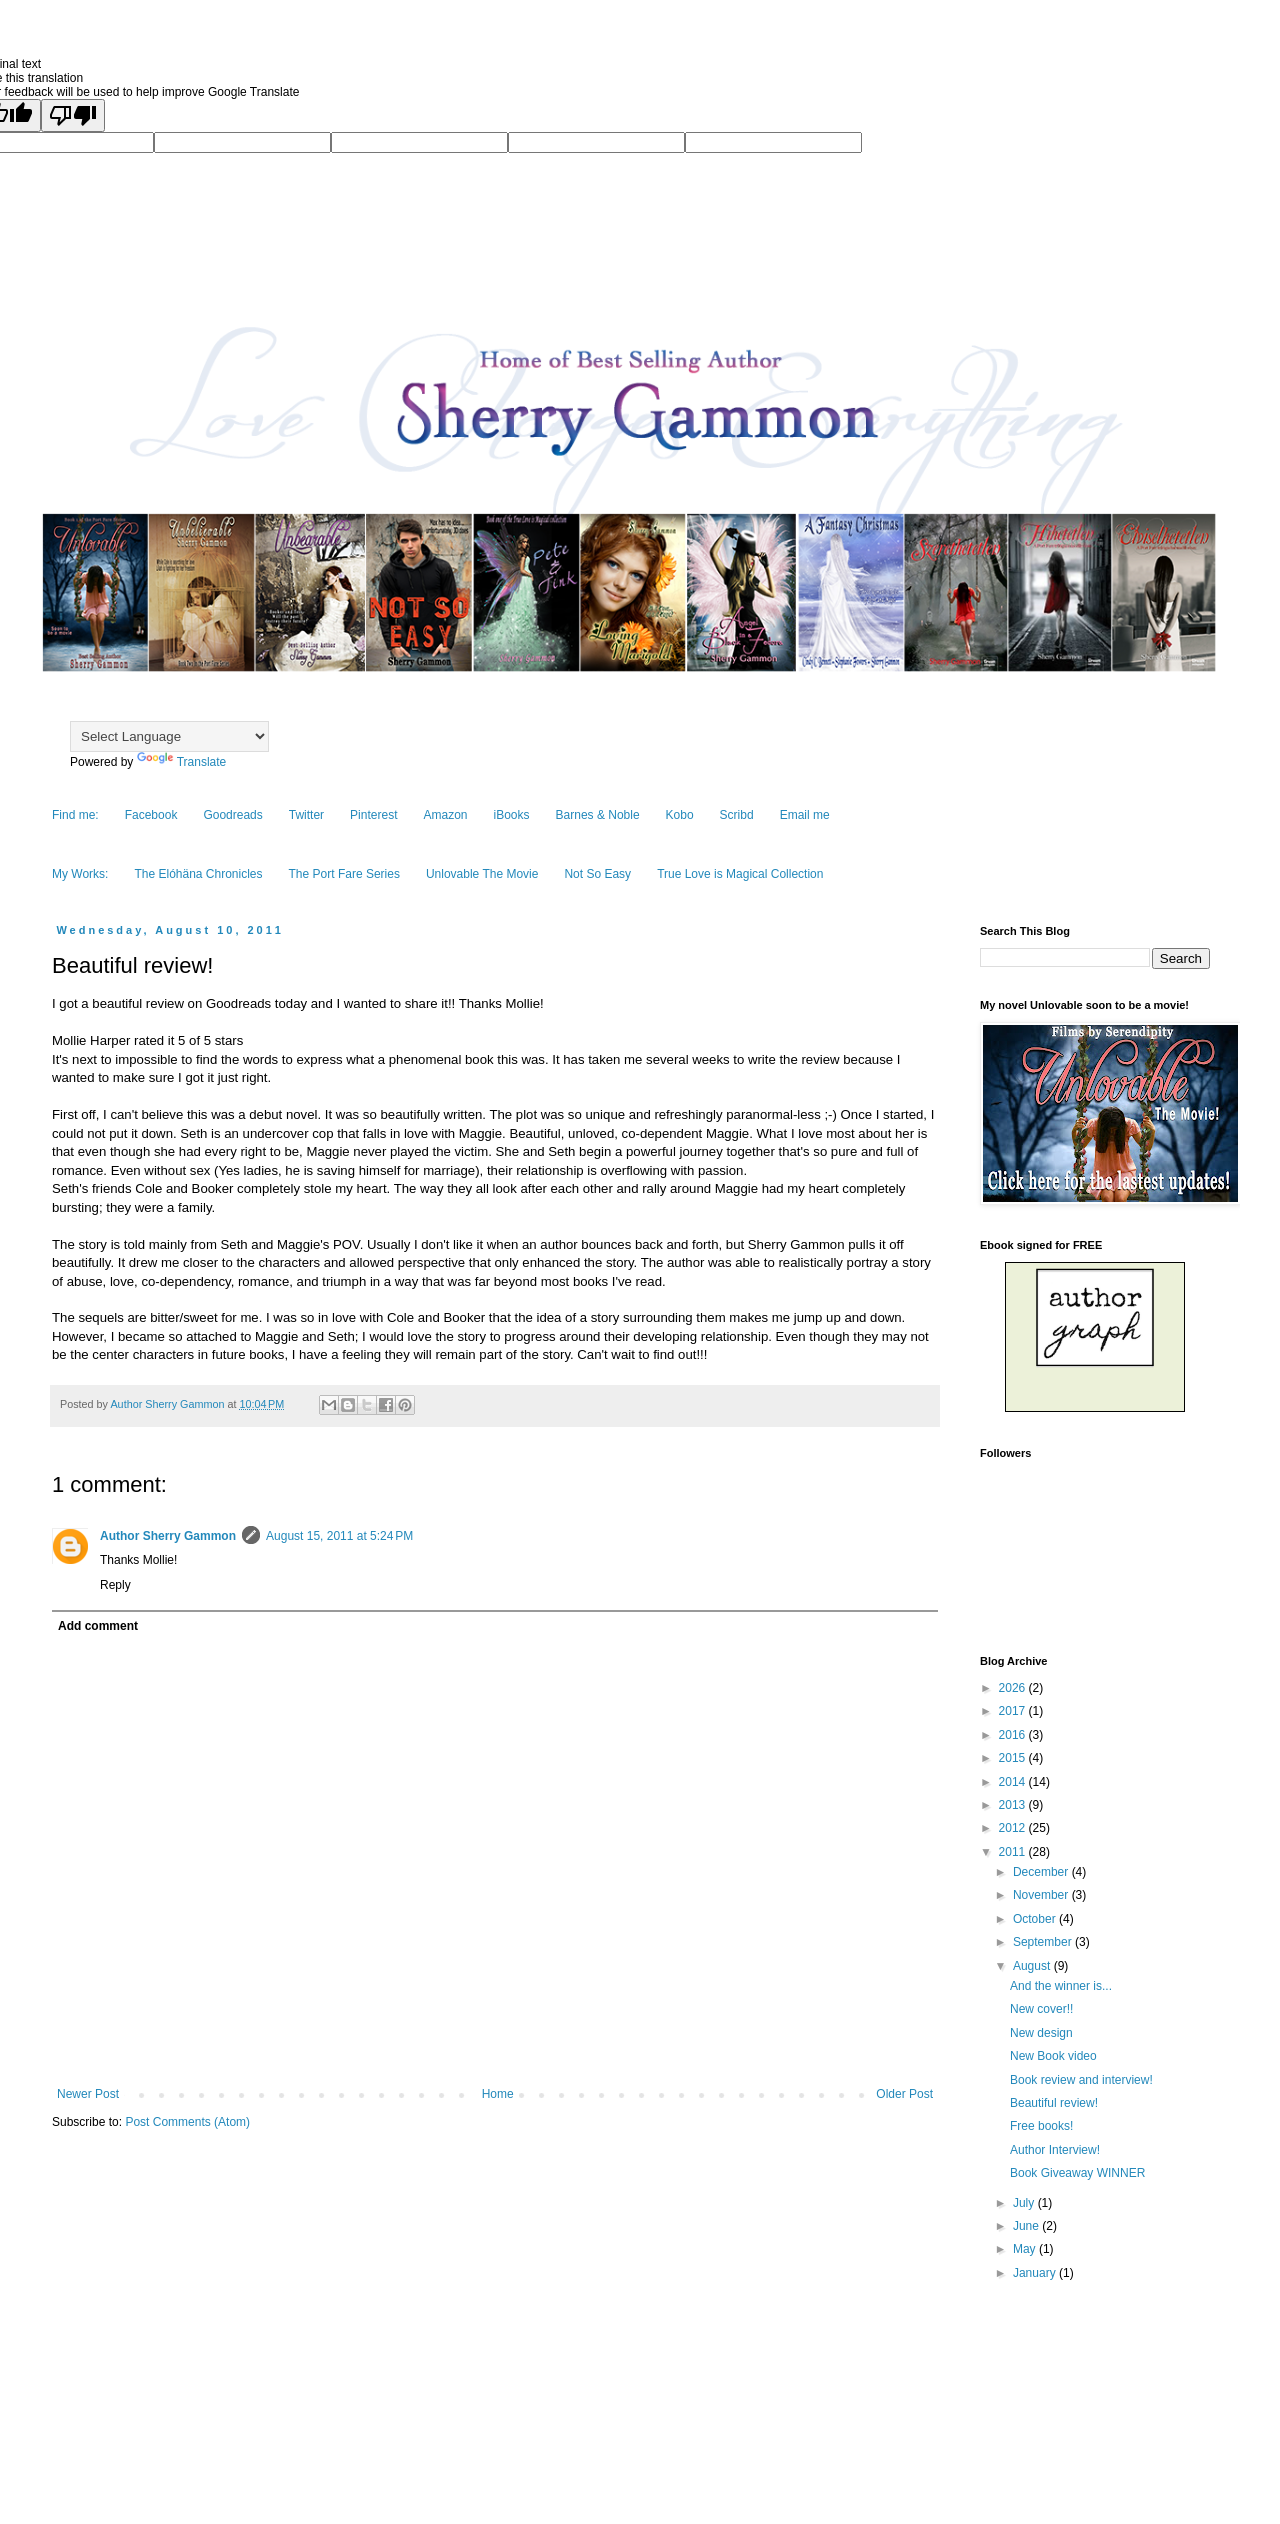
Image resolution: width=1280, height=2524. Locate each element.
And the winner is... (1061, 1986)
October (1036, 1919)
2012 (1014, 1828)
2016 (1014, 1735)
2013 (1014, 1805)
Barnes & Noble (598, 815)
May (1026, 2249)
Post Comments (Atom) (187, 2122)
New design (1041, 2033)
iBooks (512, 815)
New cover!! (1041, 2009)
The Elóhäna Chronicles (198, 874)
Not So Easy (597, 874)
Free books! (1041, 2126)
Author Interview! (1055, 2150)
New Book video (1053, 2056)
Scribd (737, 815)
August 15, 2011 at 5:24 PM (339, 1536)
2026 (1014, 1688)
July (1025, 2203)
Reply (115, 1585)
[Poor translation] (73, 115)
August (1033, 1966)
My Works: (80, 874)
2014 (1014, 1782)
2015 (1014, 1758)
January (1036, 2273)
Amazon (445, 815)
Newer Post (88, 2094)
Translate (182, 762)
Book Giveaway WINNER (1077, 2173)
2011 (1014, 1852)
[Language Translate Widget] (169, 736)
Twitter (306, 815)
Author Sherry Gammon (168, 1536)
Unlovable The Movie (482, 874)
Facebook (151, 815)
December (1042, 1872)
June (1027, 2226)
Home (498, 2094)
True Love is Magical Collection (740, 874)
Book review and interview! (1081, 2080)
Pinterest (373, 815)
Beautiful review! (1054, 2103)
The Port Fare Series (344, 874)
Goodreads (232, 815)
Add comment (98, 1626)
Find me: (75, 815)
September (1044, 1942)
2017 (1014, 1711)
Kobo (680, 815)
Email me (805, 815)
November (1042, 1895)
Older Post (904, 2094)
